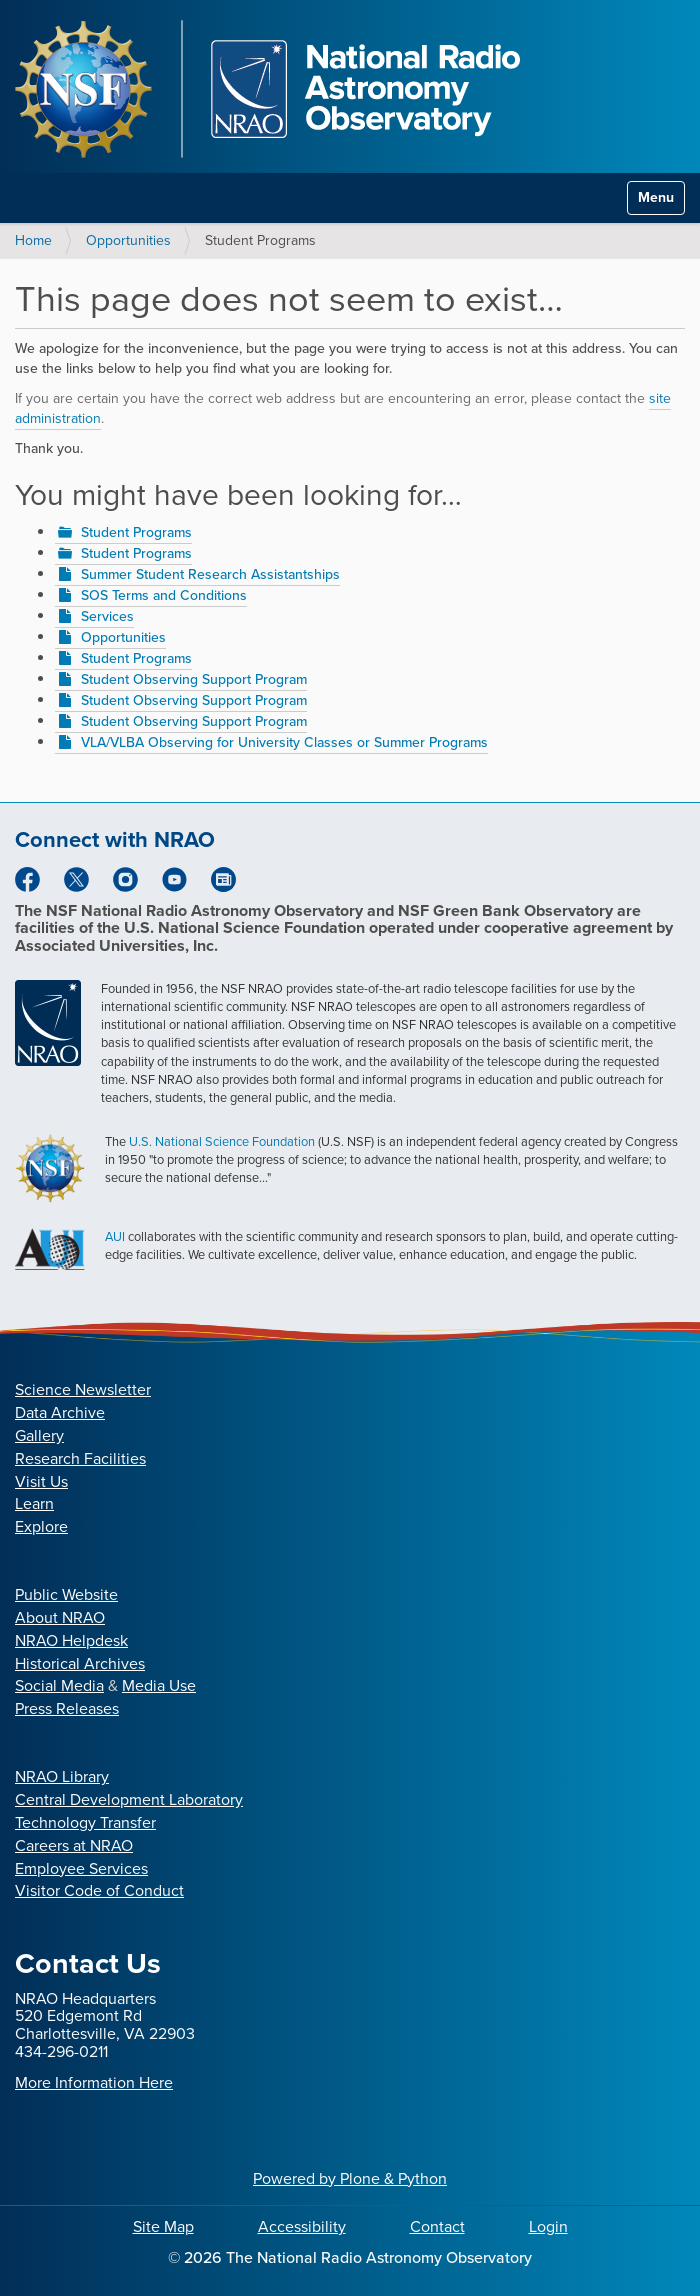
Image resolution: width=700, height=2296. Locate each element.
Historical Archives (80, 1663)
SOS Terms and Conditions (164, 595)
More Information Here (94, 2082)
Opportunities (128, 240)
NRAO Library (62, 1776)
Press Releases (67, 1708)
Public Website (66, 1594)
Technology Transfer (85, 1822)
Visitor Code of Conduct (99, 1890)
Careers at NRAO (74, 1845)
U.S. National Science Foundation (222, 1141)
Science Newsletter (83, 1389)
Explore (41, 1526)
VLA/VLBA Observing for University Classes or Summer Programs (284, 742)
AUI (115, 1236)
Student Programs (136, 532)
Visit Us (41, 1481)
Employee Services (81, 1868)
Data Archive (60, 1412)
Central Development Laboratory (129, 1799)
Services (107, 616)
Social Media (59, 1685)
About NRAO (60, 1617)
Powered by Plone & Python (350, 2178)
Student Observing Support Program (194, 679)
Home (33, 240)
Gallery (39, 1435)
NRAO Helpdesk (71, 1640)
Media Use (159, 1685)
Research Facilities (80, 1458)
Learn (34, 1503)
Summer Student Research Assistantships (210, 574)
